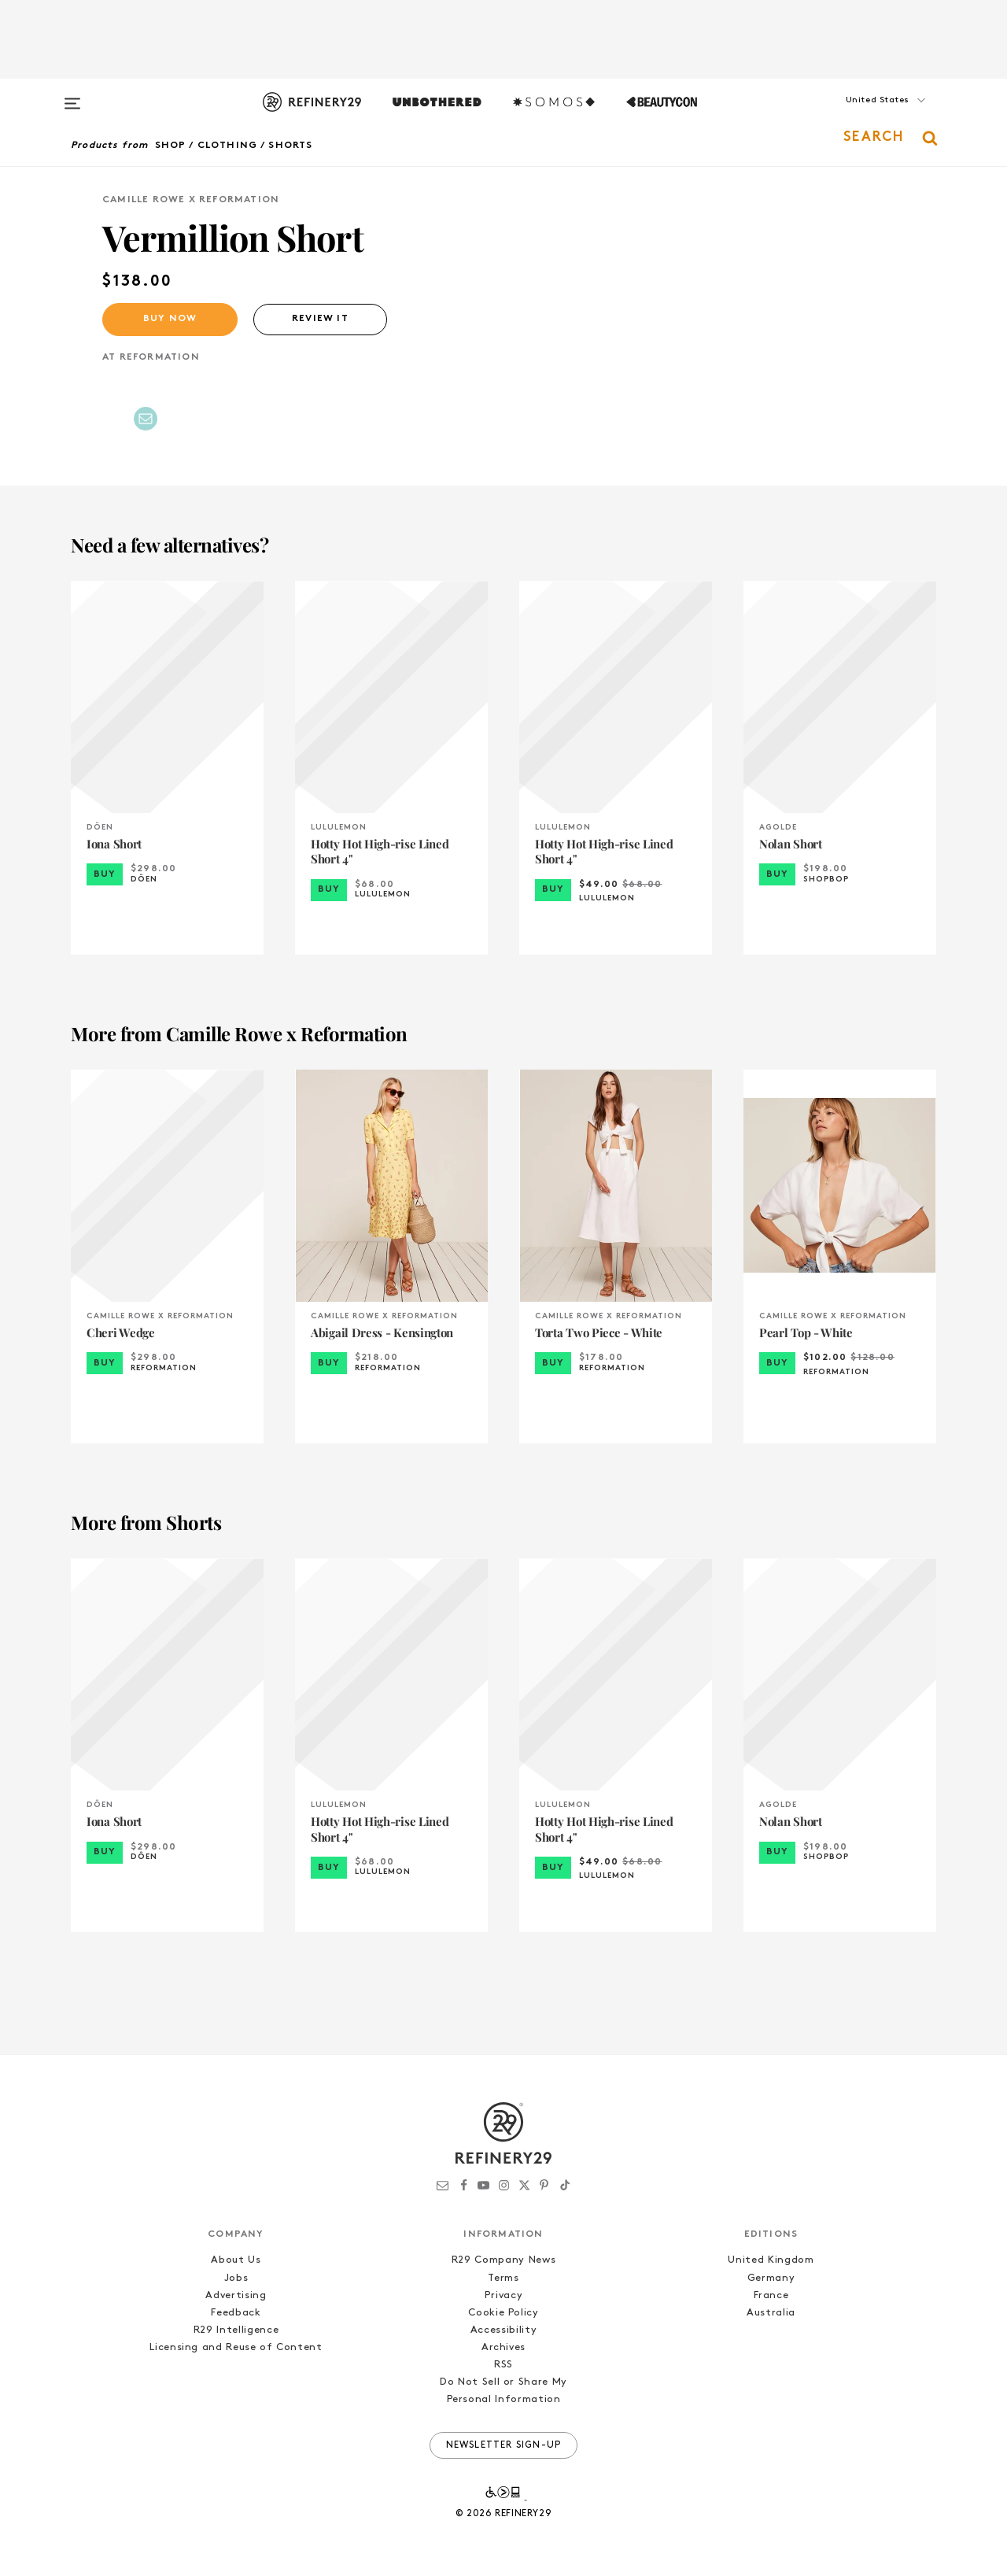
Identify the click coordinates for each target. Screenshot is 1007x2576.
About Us (235, 2260)
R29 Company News (503, 2260)
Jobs (236, 2278)
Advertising (235, 2295)
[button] (857, 116)
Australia (771, 2313)
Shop (170, 145)
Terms (503, 2278)
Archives (503, 2347)
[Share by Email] (145, 419)
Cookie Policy (503, 2313)
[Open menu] (72, 96)
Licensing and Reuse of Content (236, 2347)
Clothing (227, 145)
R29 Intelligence (236, 2330)
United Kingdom (770, 2260)
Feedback (235, 2313)
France (771, 2295)
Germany (771, 2278)
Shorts (290, 145)
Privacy (504, 2295)
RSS (503, 2365)
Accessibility (503, 2330)
